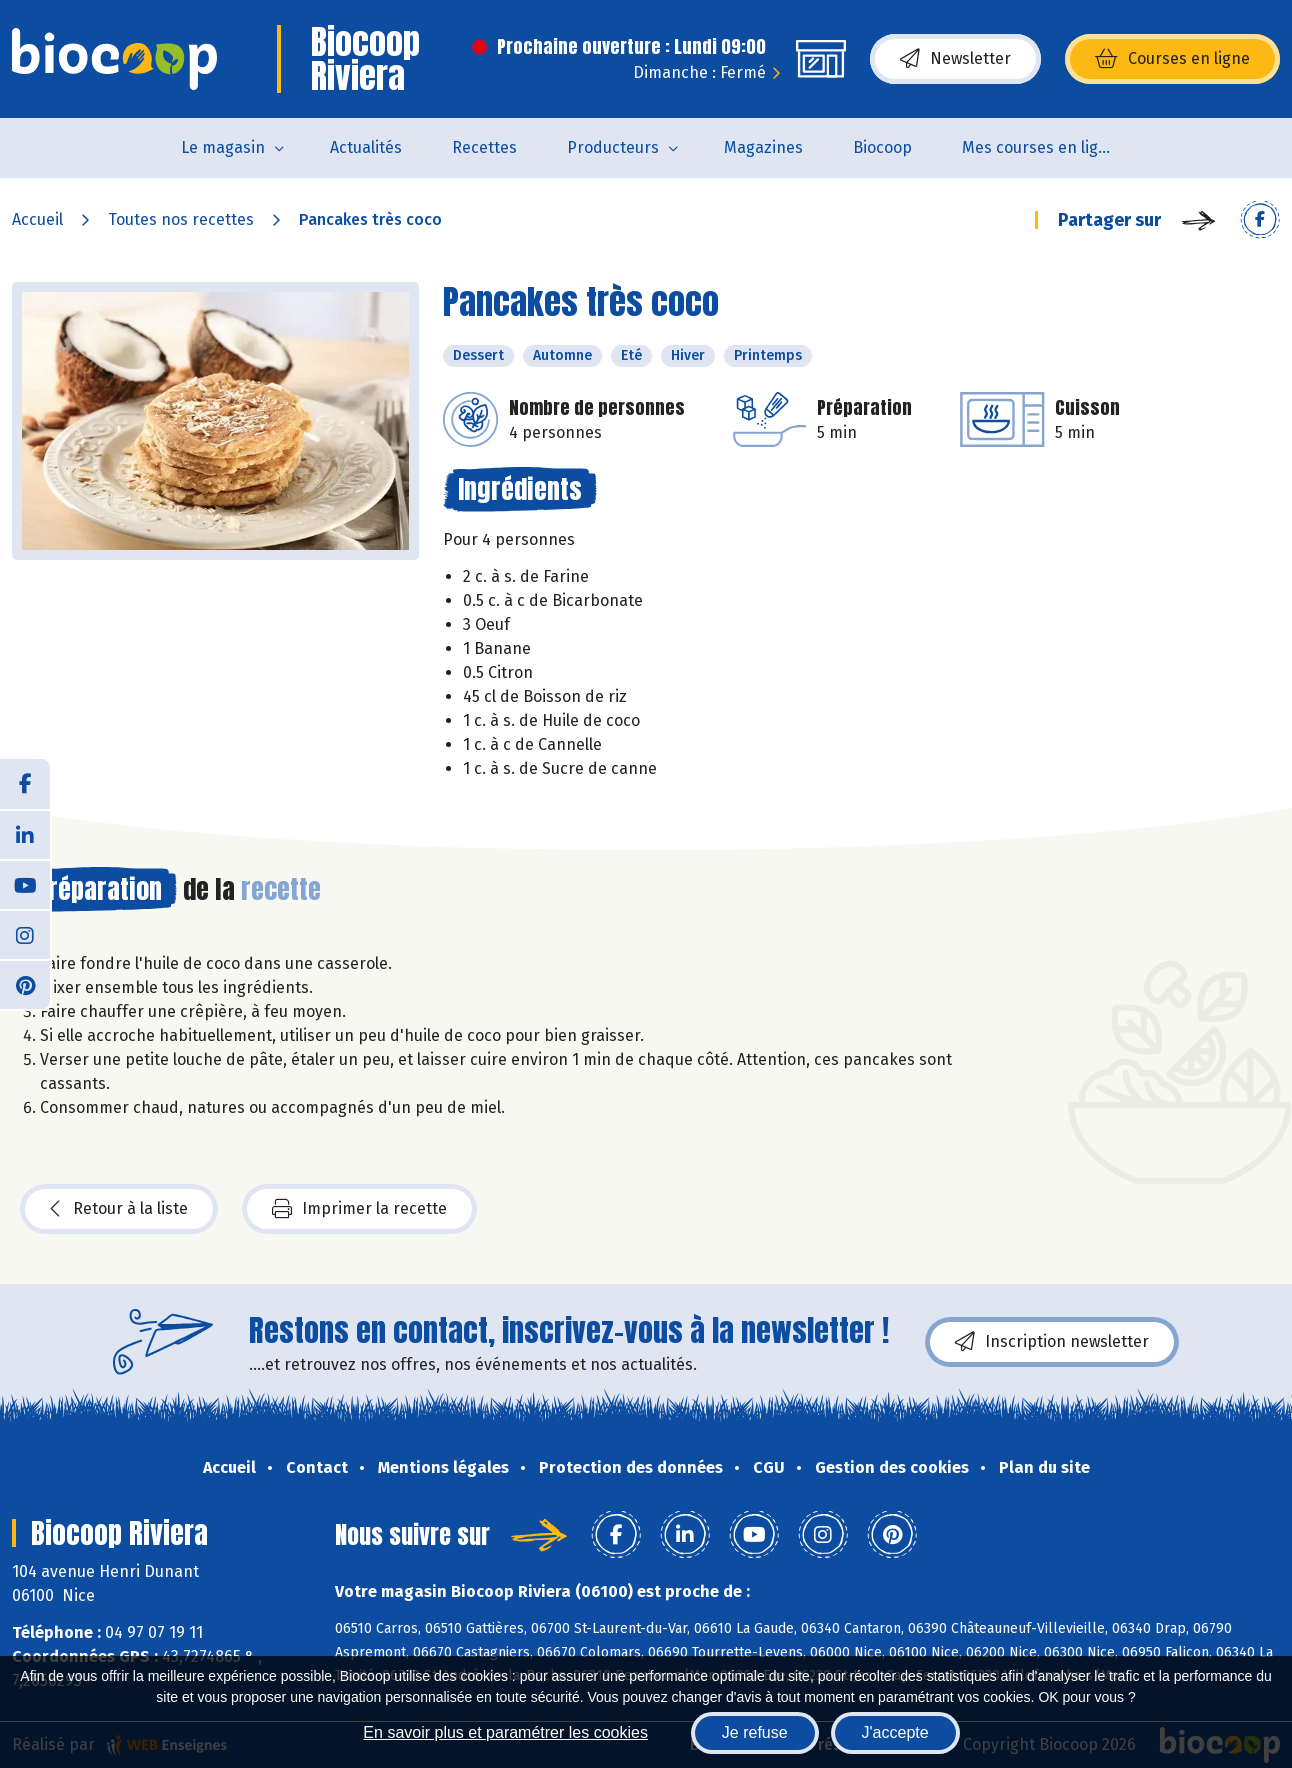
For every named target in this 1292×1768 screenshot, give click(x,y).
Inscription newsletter (1052, 1342)
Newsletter (955, 59)
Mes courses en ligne (1039, 147)
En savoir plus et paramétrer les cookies (505, 1732)
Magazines (763, 147)
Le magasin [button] (223, 147)
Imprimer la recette (359, 1209)
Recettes (484, 147)
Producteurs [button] (613, 147)
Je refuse (755, 1732)
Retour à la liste (119, 1209)
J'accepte (895, 1732)
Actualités (366, 147)
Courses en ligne (1172, 59)
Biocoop (882, 147)
